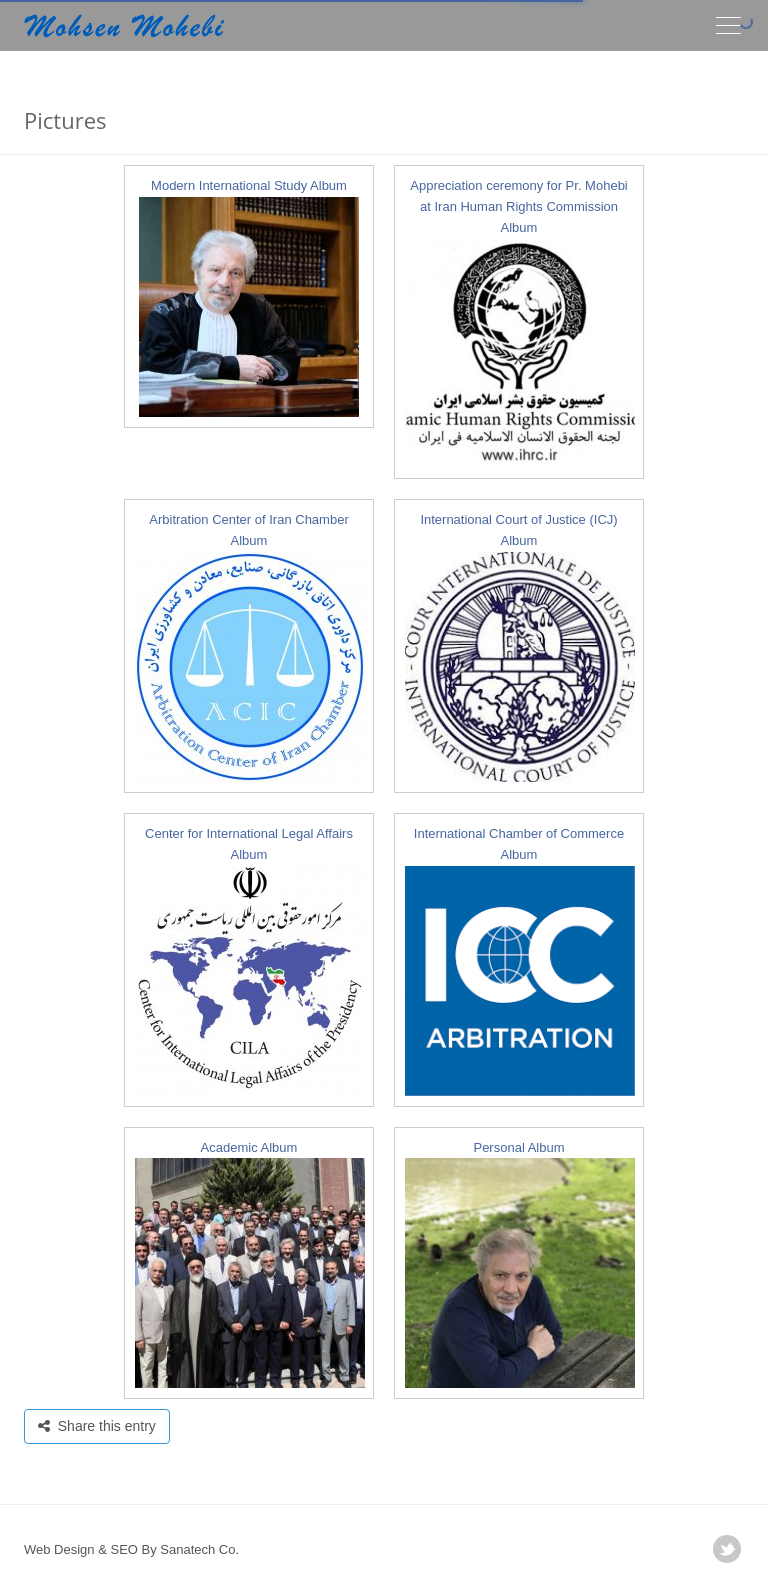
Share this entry (97, 1426)
